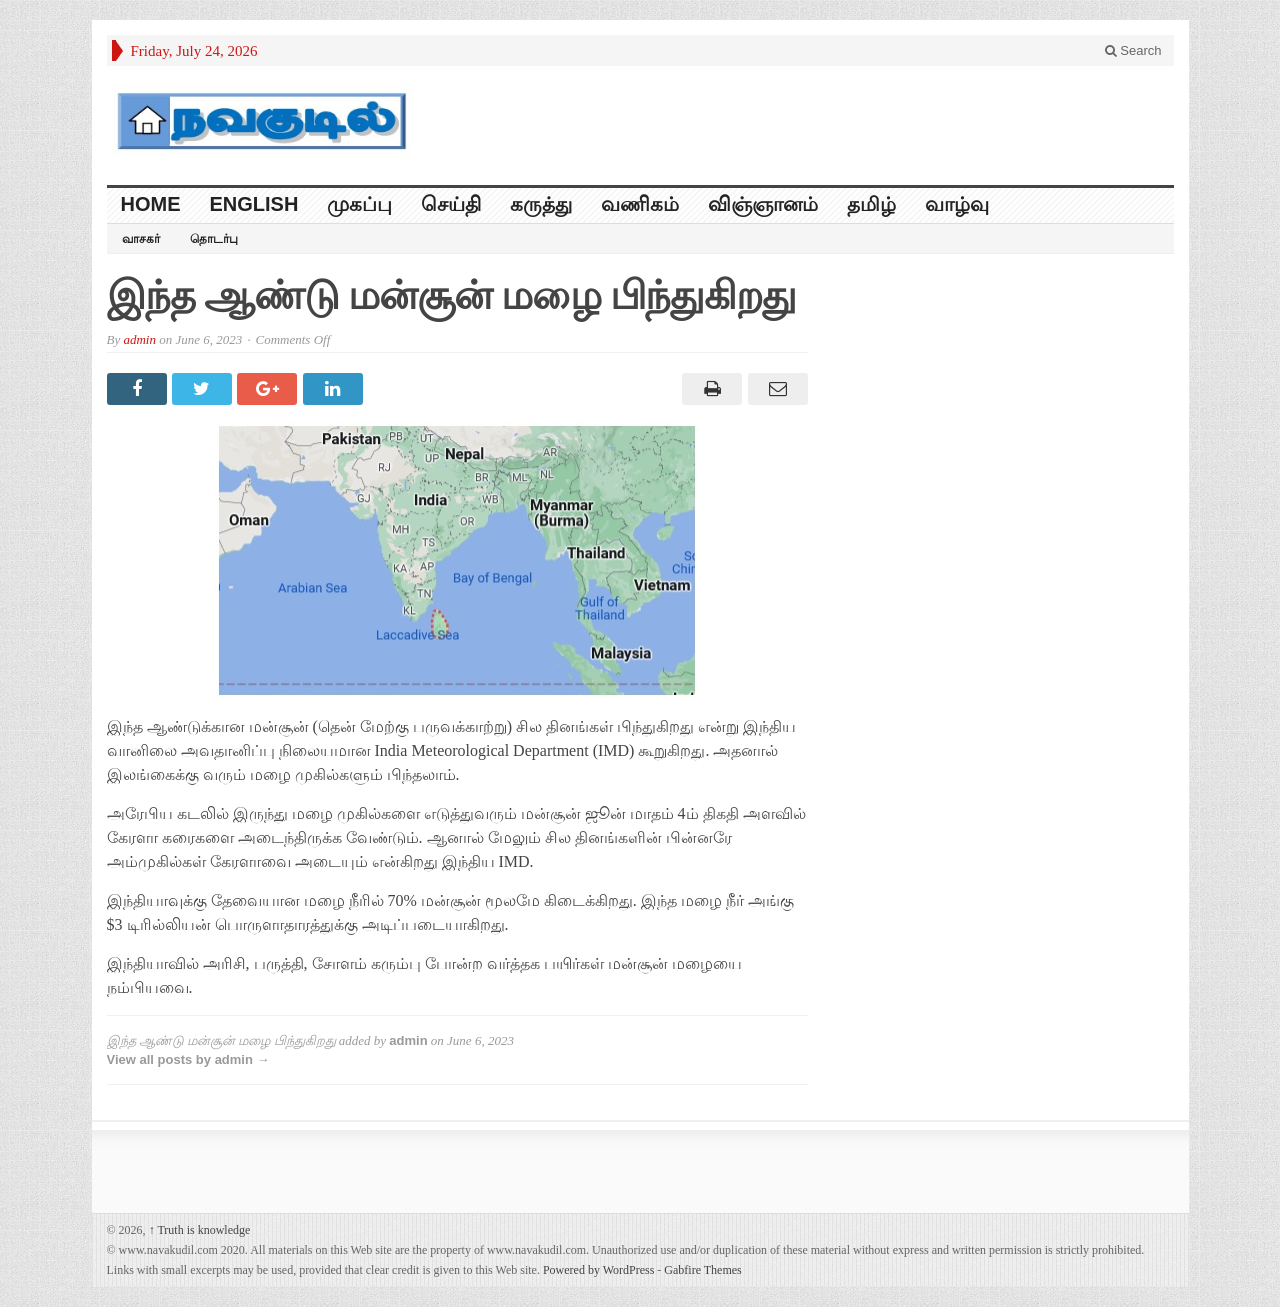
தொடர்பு (214, 239)
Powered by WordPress (598, 1270)
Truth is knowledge (200, 1230)
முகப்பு (359, 204)
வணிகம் (640, 204)
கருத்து (541, 204)
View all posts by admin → (188, 1059)
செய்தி (451, 204)
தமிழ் (871, 204)
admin (139, 339)
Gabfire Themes (702, 1270)
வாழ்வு (957, 204)
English (254, 204)
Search (1133, 50)
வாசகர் (141, 239)
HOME (151, 204)
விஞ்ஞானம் (763, 204)
